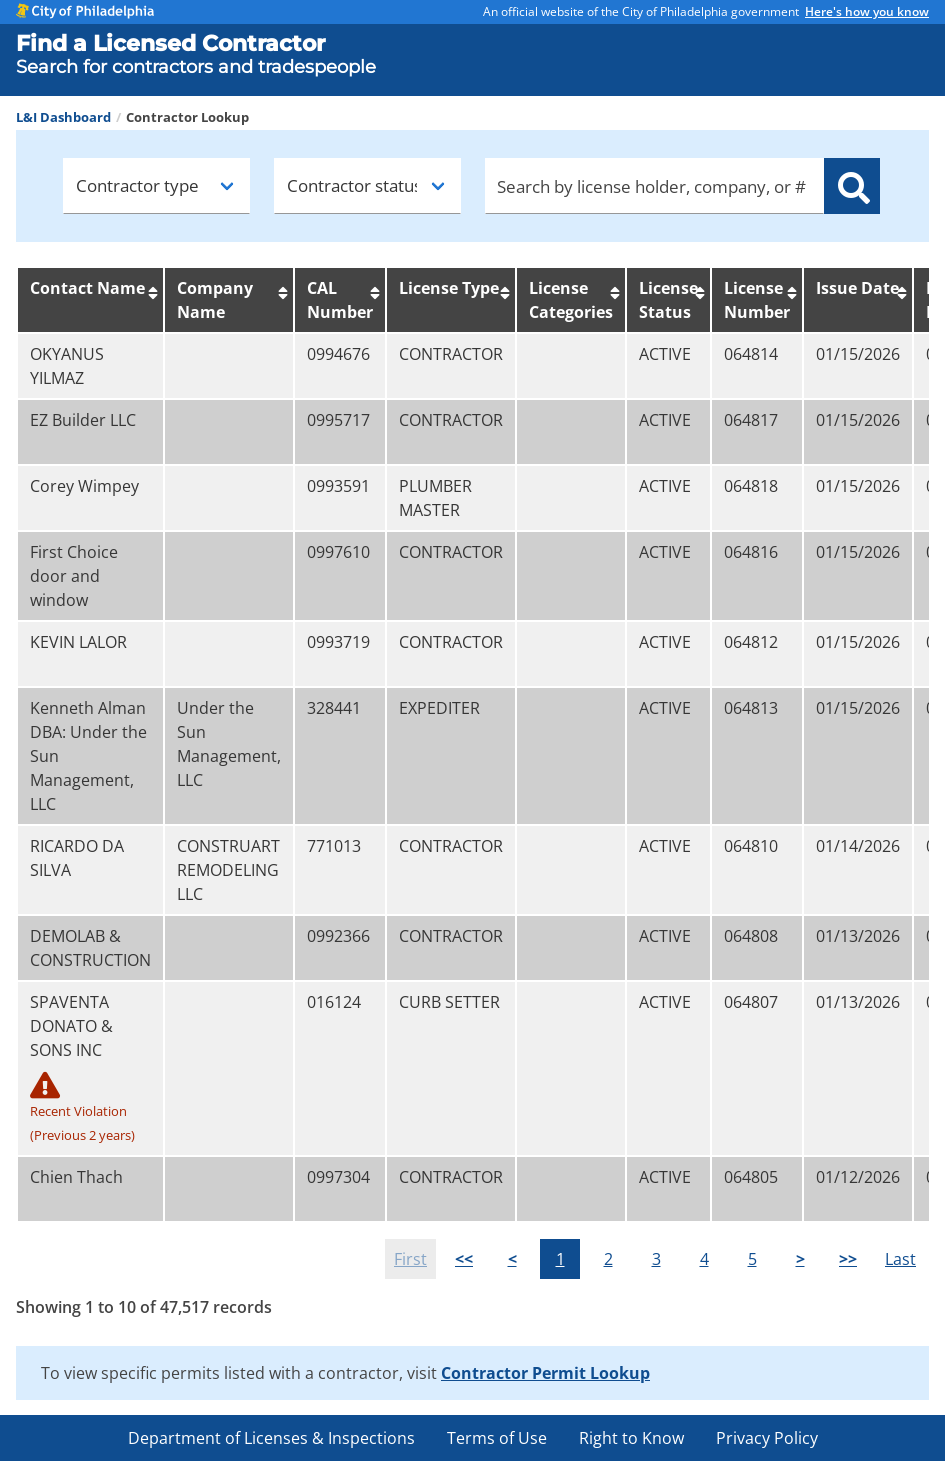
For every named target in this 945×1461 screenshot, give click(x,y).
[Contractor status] (367, 186)
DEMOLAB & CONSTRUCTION (90, 948)
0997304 (338, 1177)
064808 (751, 936)
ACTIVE (665, 354)
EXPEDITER (439, 708)
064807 (751, 1002)
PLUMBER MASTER (435, 498)
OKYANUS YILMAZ (67, 366)
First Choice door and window (74, 576)
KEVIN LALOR (78, 642)
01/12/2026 (858, 1177)
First (410, 1259)
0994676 (338, 354)
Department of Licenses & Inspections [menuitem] (271, 1438)
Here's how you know (867, 11)
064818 (751, 486)
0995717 (338, 420)
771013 (334, 846)
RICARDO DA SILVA (77, 858)
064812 (751, 642)
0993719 (338, 642)
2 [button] (608, 1259)
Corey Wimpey (84, 486)
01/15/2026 (858, 354)
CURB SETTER (449, 1002)
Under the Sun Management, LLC (229, 744)
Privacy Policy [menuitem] (767, 1438)
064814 (751, 354)
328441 (334, 708)
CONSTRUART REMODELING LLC (228, 870)
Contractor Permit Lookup (545, 1373)
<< (464, 1259)
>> (848, 1259)
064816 (751, 552)
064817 (751, 420)
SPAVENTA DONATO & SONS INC (90, 1069)
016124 (334, 1002)
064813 (751, 708)
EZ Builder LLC (83, 420)
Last (900, 1259)
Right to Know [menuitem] (631, 1438)
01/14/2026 (858, 846)
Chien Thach (76, 1177)
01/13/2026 (858, 936)
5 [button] (752, 1259)
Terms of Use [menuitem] (497, 1438)
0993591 (338, 486)
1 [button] (560, 1259)
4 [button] (704, 1259)
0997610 (338, 552)
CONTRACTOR (451, 354)
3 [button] (656, 1259)
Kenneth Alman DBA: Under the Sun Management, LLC (88, 756)
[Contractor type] (156, 186)
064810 (751, 846)
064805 (751, 1177)
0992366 (338, 936)
